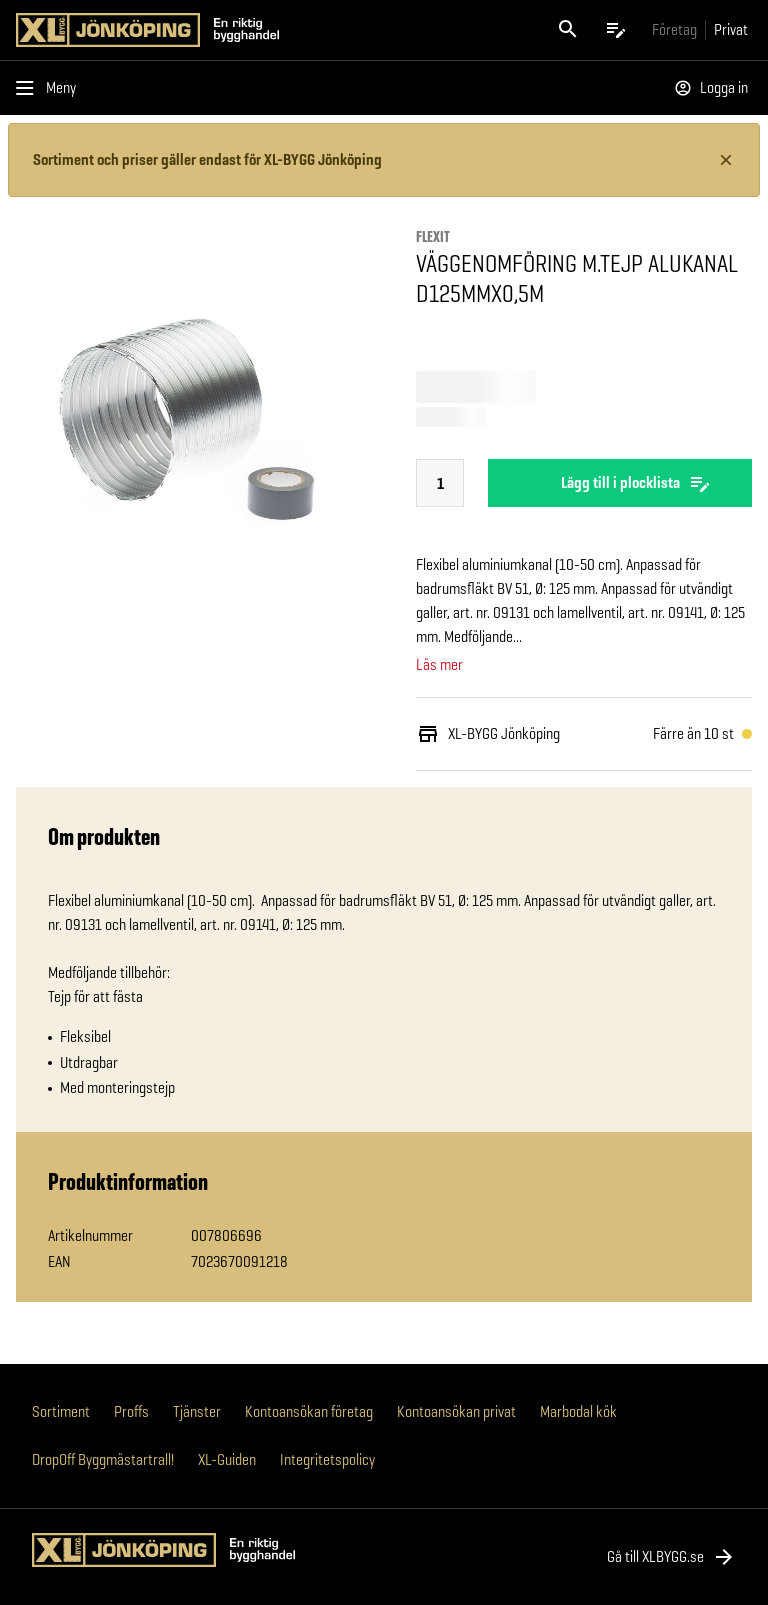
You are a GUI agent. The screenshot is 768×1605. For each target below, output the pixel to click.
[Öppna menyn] (50, 88)
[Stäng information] (726, 160)
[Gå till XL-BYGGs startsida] (196, 30)
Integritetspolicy (327, 1459)
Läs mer (439, 665)
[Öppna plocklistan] (616, 30)
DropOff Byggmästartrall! (103, 1459)
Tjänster (197, 1411)
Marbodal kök (578, 1411)
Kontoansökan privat (456, 1411)
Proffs (131, 1411)
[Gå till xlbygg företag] (674, 29)
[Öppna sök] (568, 30)
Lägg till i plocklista (620, 483)
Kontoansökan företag (309, 1411)
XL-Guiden (227, 1459)
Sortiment (61, 1411)
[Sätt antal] (440, 483)
